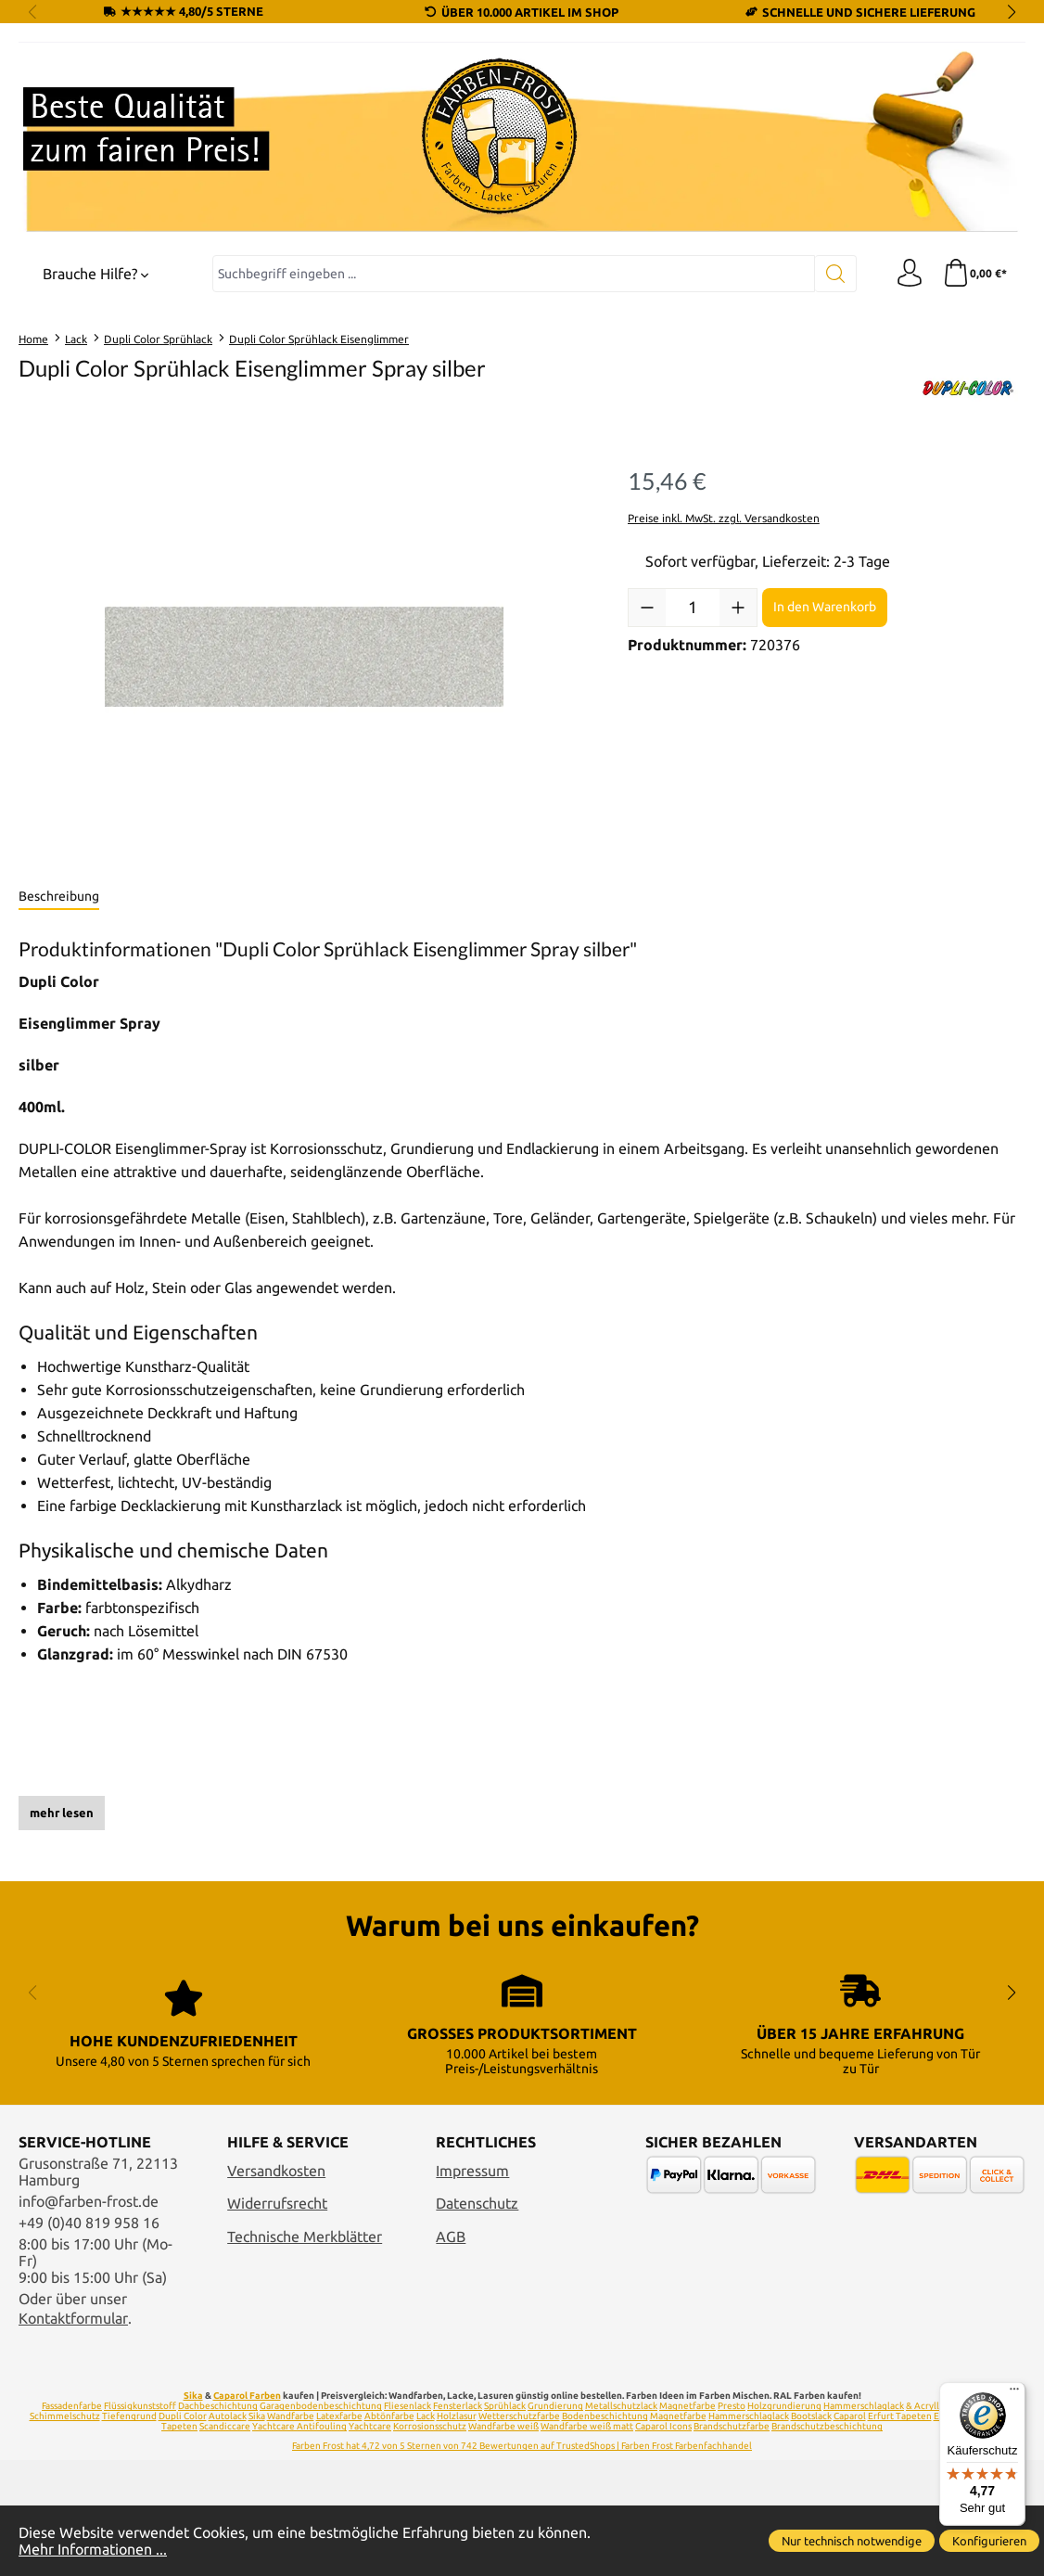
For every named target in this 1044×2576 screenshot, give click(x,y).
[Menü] (1014, 2393)
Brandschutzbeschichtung (827, 2426)
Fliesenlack (407, 2406)
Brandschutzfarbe (732, 2426)
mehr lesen (62, 1812)
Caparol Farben (247, 2395)
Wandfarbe (290, 2416)
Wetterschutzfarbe (519, 2416)
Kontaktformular (73, 2318)
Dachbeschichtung (218, 2406)
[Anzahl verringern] (647, 607)
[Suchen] (836, 273)
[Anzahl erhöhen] (738, 607)
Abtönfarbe (389, 2416)
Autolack (228, 2416)
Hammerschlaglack (863, 2406)
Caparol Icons (663, 2426)
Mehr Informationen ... (93, 2549)
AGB (450, 2236)
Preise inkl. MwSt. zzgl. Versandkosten (724, 518)
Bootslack (811, 2416)
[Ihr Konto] (909, 273)
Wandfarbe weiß (503, 2426)
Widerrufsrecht (277, 2203)
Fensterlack (457, 2406)
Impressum (472, 2170)
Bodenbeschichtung (605, 2416)
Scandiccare (224, 2426)
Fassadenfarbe (72, 2406)
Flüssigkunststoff (140, 2406)
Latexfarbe (339, 2416)
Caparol (850, 2416)
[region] (304, 656)
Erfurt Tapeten (900, 2416)
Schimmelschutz (65, 2416)
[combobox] (513, 273)
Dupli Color (183, 2416)
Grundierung (555, 2406)
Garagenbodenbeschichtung (321, 2406)
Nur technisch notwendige (852, 2540)
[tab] (59, 897)
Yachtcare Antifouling (299, 2426)
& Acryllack (929, 2406)
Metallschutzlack (621, 2406)
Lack (425, 2416)
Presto (731, 2406)
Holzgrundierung (784, 2406)
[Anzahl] (692, 607)
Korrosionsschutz (429, 2426)
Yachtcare (370, 2426)
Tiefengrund (129, 2416)
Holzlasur (457, 2416)
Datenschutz (477, 2203)
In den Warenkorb (824, 606)
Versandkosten (276, 2170)
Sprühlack (505, 2406)
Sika (193, 2395)
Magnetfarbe (687, 2406)
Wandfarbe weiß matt (587, 2426)
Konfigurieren (989, 2540)
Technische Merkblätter (304, 2236)
